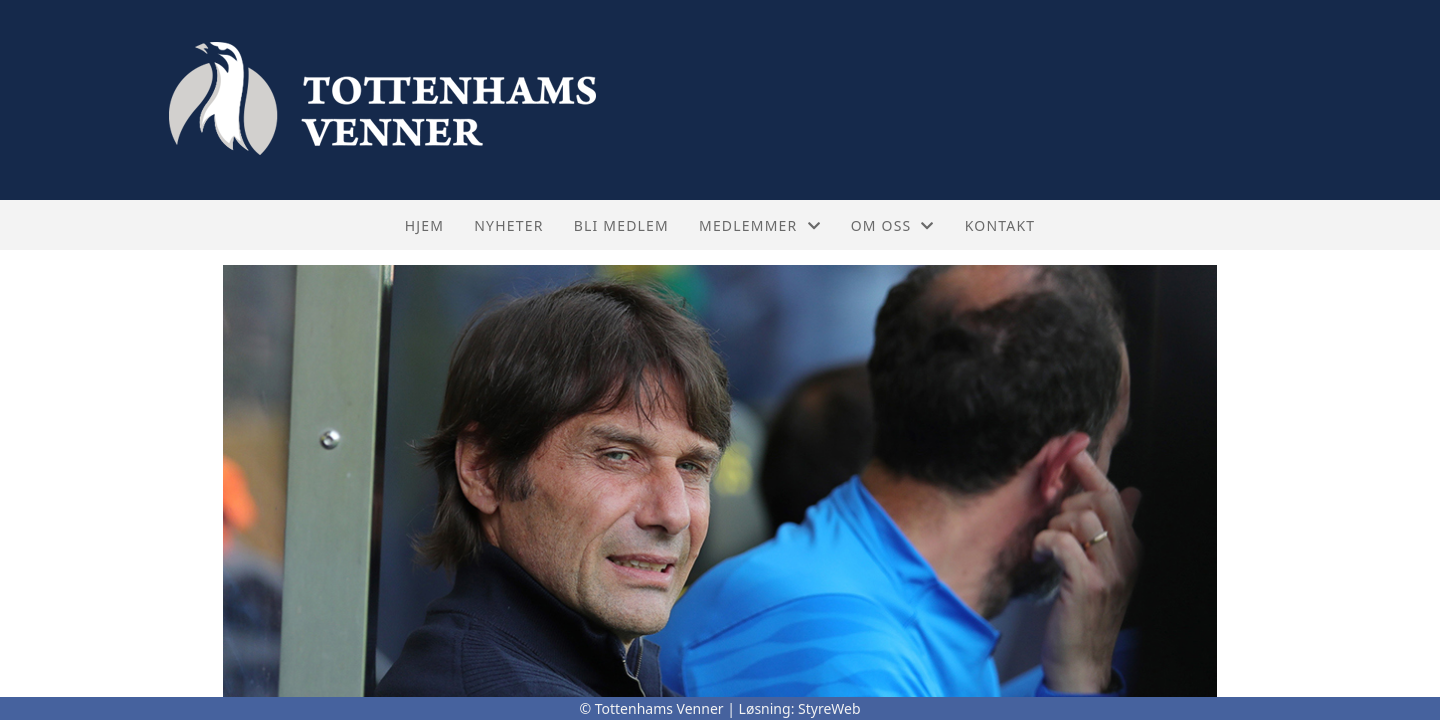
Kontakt (1000, 225)
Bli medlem (621, 225)
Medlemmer (760, 225)
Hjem (424, 225)
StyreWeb (829, 708)
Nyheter (508, 225)
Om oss (893, 225)
